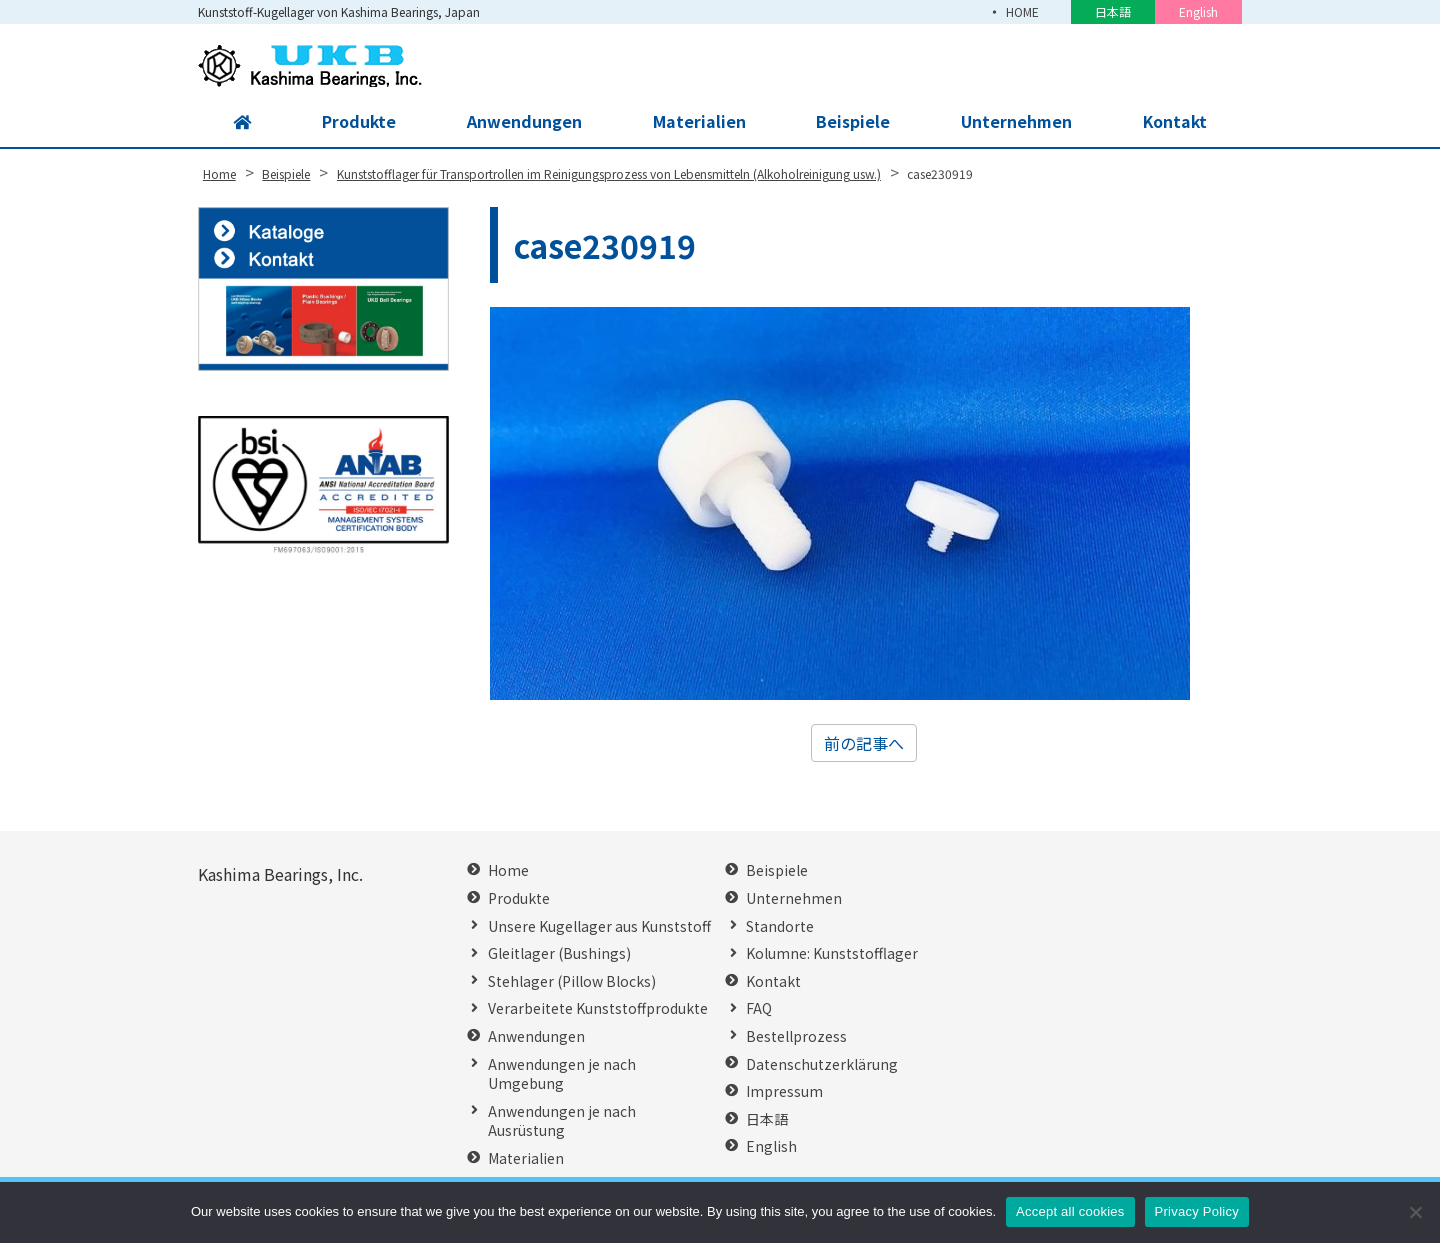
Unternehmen (1015, 122)
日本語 (1113, 11)
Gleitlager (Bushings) (559, 953)
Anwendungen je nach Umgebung (562, 1074)
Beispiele (852, 122)
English (1198, 11)
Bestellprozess (796, 1036)
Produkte (358, 122)
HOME (1022, 11)
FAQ (759, 1008)
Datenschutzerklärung (822, 1064)
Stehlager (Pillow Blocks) (572, 981)
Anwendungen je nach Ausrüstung (562, 1121)
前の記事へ (864, 743)
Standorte (780, 926)
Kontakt (1174, 122)
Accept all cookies (1070, 1211)
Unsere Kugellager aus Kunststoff (599, 926)
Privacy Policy (1197, 1211)
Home (508, 870)
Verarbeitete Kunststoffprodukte (598, 1008)
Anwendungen (523, 122)
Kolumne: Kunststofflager (832, 953)
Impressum (784, 1091)
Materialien (697, 122)
